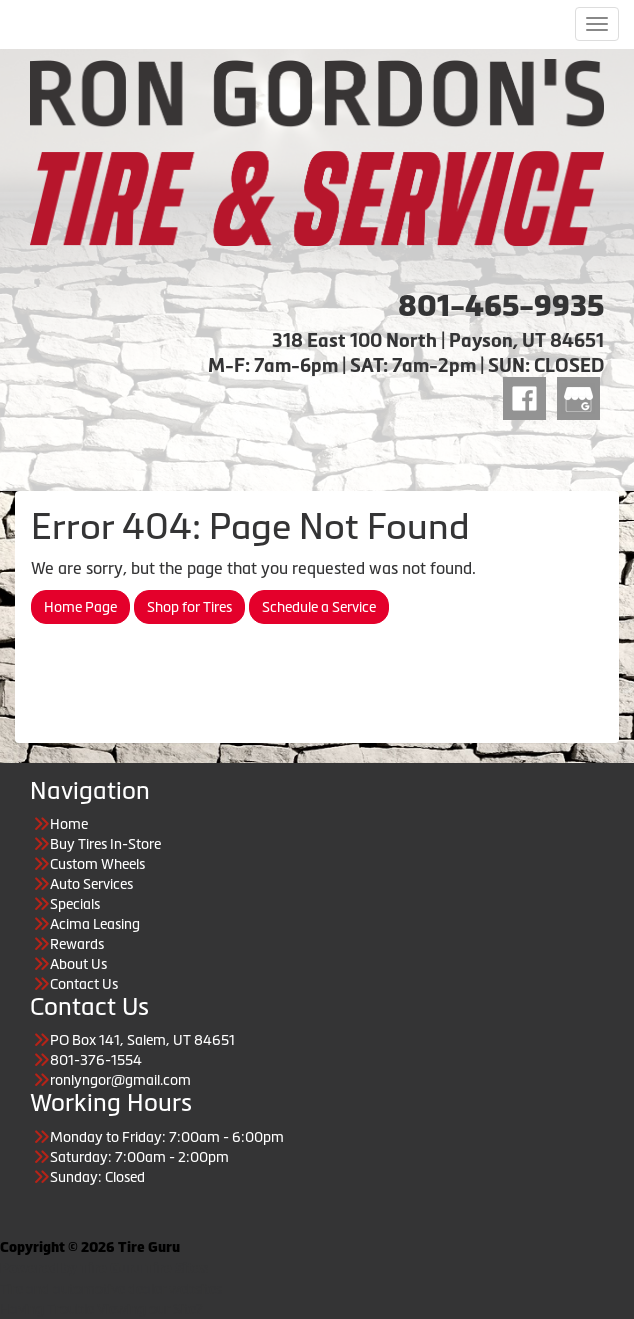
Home (69, 824)
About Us (78, 964)
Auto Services (91, 884)
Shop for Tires (189, 607)
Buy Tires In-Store (105, 844)
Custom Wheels (97, 864)
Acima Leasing (95, 924)
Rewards (77, 944)
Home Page (80, 607)
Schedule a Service (319, 607)
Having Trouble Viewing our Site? (101, 1309)
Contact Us (84, 984)
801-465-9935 (501, 306)
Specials (75, 904)
